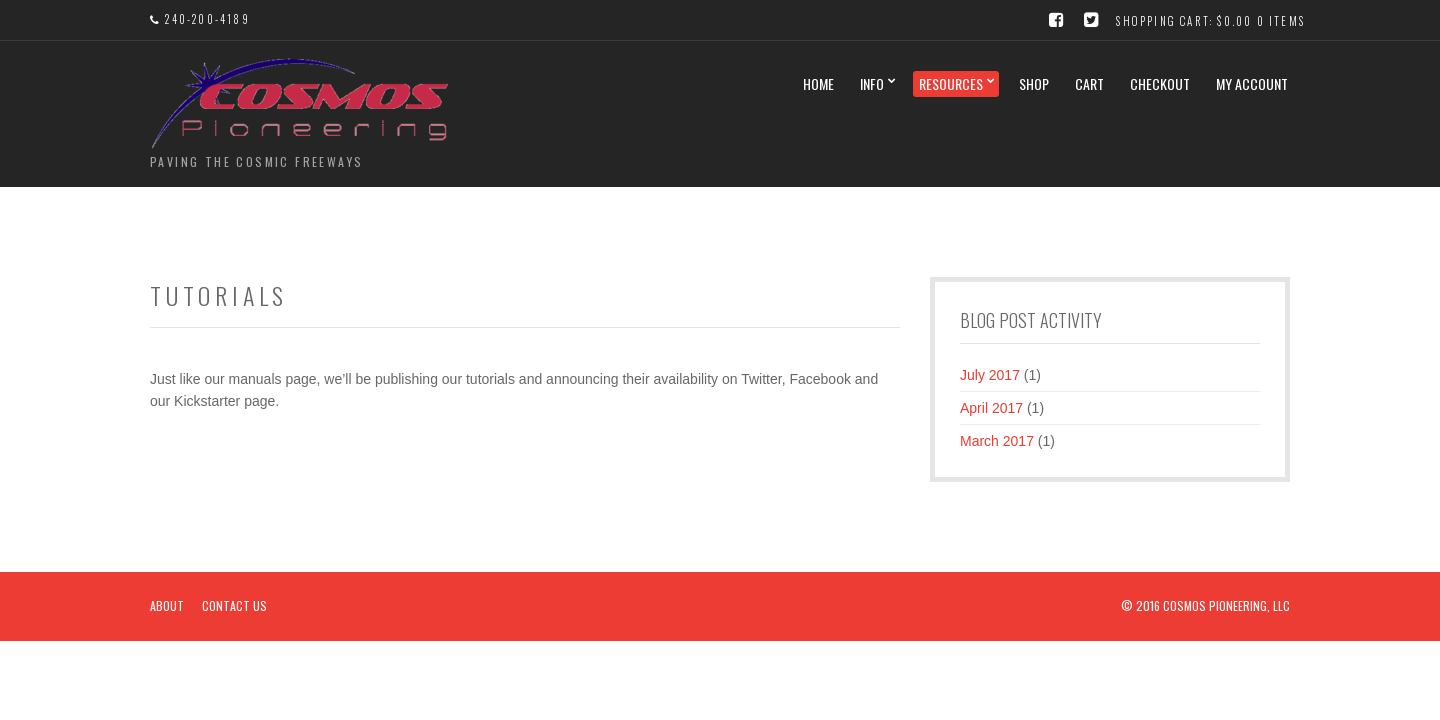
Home (818, 83)
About (167, 605)
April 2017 (991, 408)
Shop (1034, 83)
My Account (1252, 83)
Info (872, 83)
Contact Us (234, 605)
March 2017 (997, 441)
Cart (1089, 83)
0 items (1281, 21)
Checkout (1160, 83)
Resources (951, 83)
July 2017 (990, 375)
